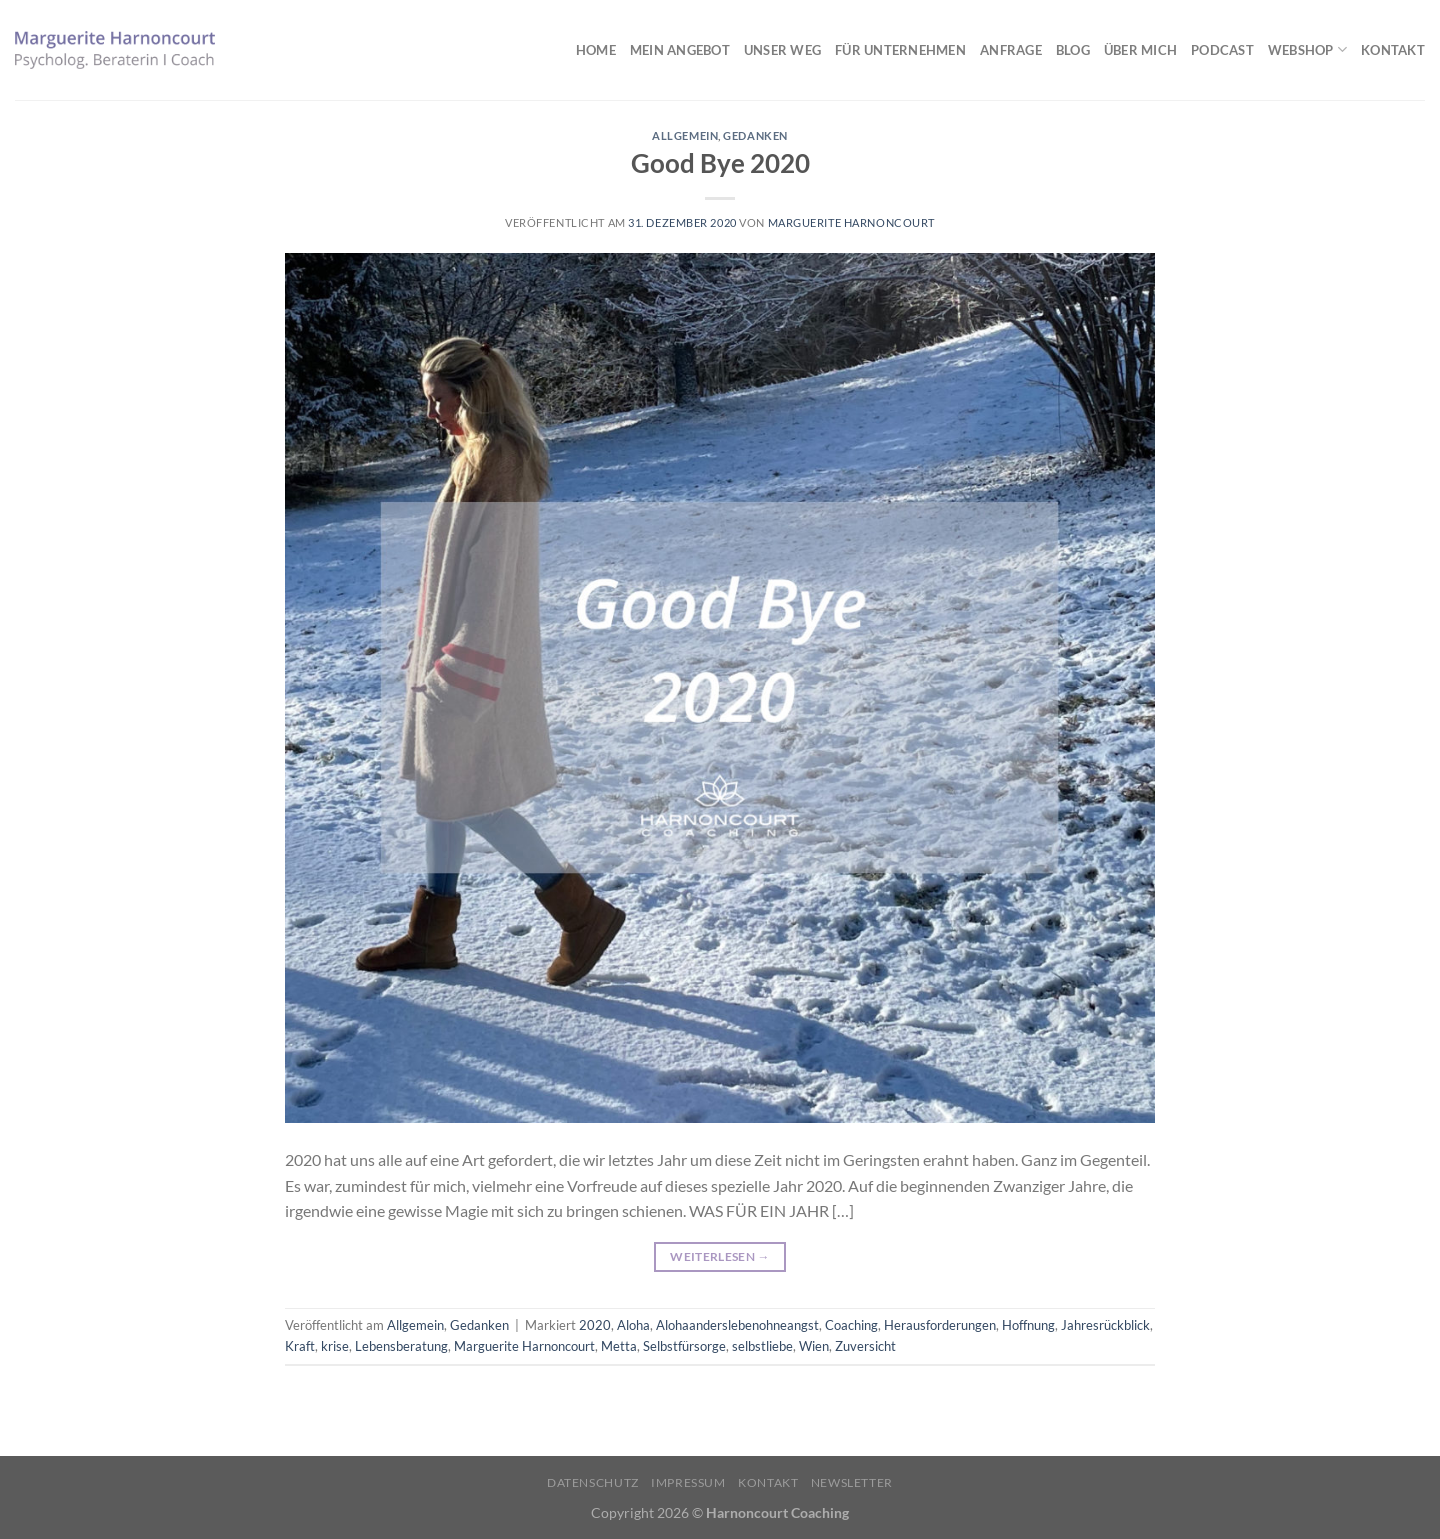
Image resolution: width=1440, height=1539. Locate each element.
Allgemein (685, 135)
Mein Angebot (680, 50)
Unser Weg (782, 50)
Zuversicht (865, 1346)
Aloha (633, 1325)
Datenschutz (593, 1482)
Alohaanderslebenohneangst (737, 1325)
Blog (1073, 50)
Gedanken (755, 135)
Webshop (1307, 49)
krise (335, 1346)
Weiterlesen (720, 1256)
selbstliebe (762, 1346)
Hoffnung (1028, 1325)
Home (596, 50)
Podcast (1222, 50)
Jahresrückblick (1105, 1325)
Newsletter (852, 1482)
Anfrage (1011, 50)
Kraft (300, 1346)
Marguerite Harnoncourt (851, 222)
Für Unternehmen (900, 50)
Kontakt (1393, 50)
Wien (814, 1346)
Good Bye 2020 (720, 163)
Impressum (688, 1482)
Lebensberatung (401, 1346)
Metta (619, 1346)
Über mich (1140, 50)
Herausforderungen (940, 1325)
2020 (595, 1325)
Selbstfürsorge (684, 1346)
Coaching (851, 1325)
